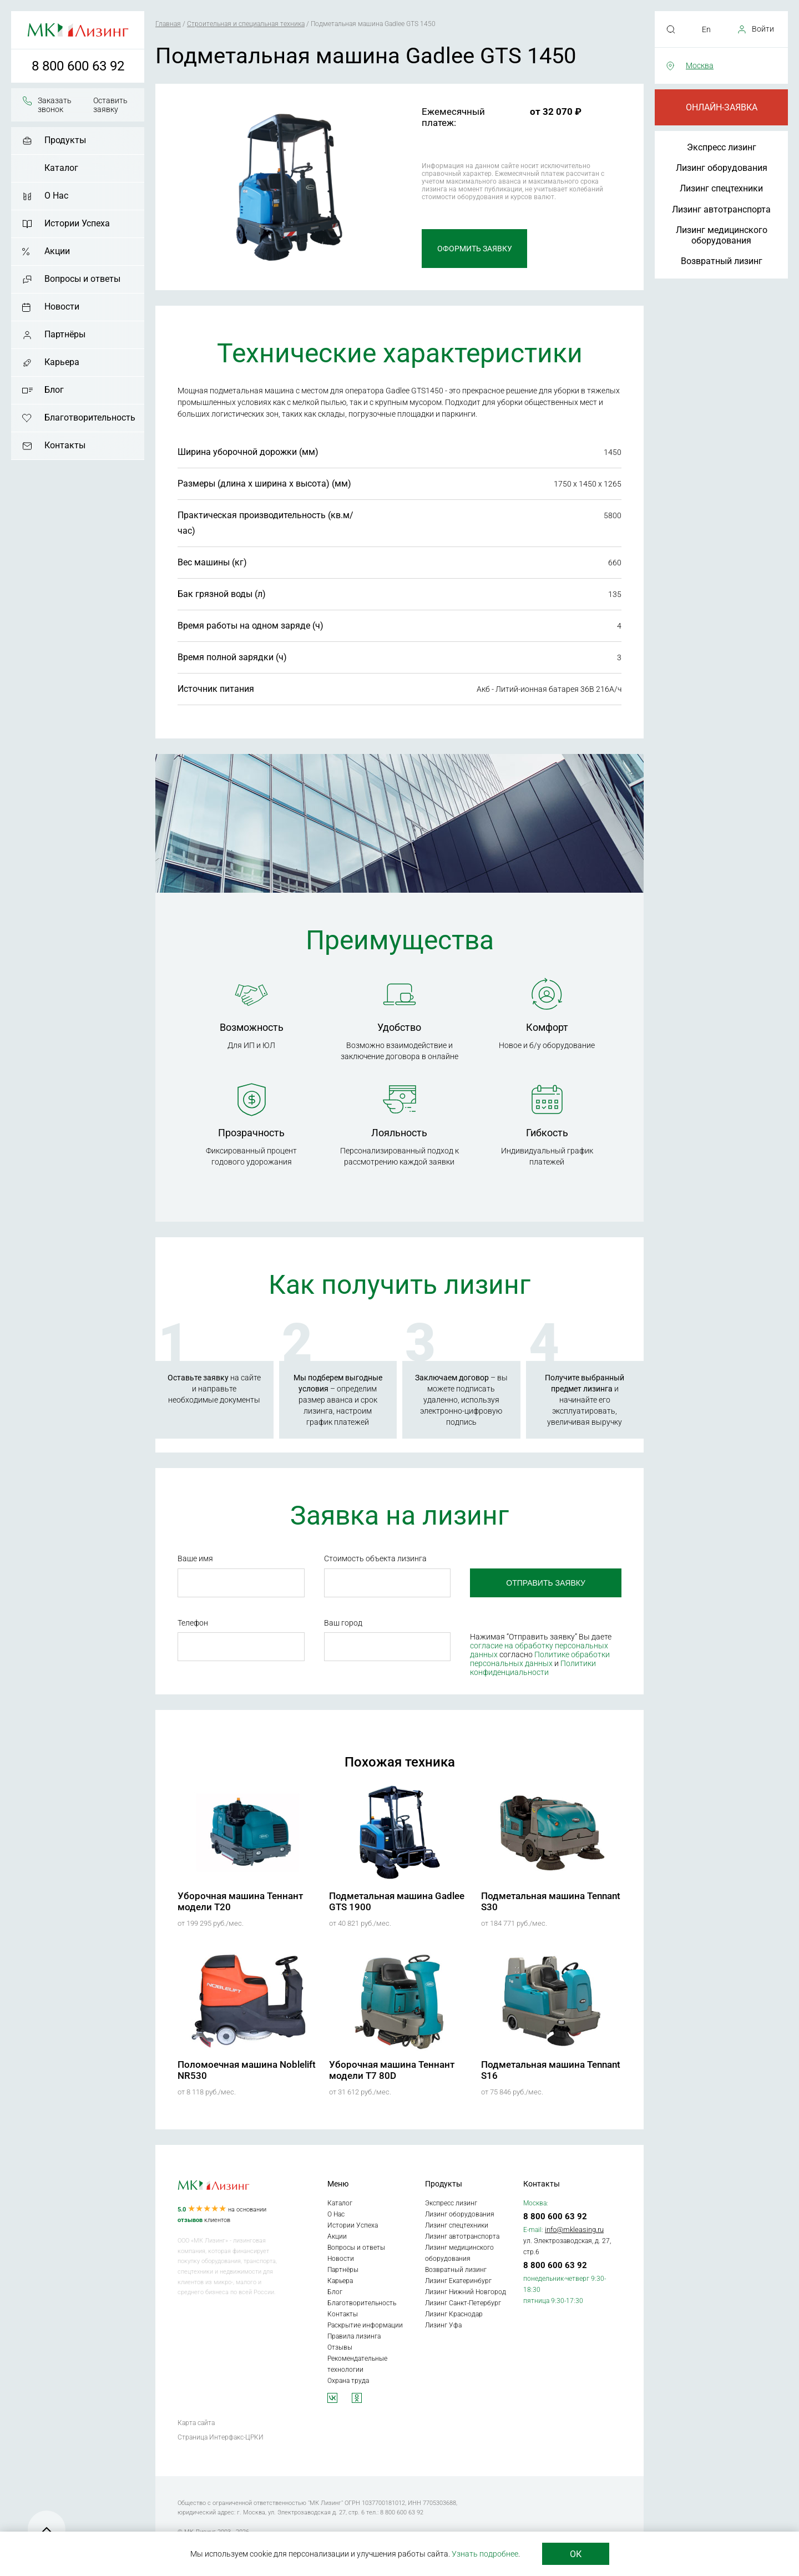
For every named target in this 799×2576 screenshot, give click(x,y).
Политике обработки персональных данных (540, 1659)
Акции (57, 251)
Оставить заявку (110, 105)
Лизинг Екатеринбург (458, 2281)
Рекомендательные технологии (357, 2364)
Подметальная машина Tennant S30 (550, 1901)
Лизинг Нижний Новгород (465, 2292)
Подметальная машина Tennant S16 (550, 2070)
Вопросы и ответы (82, 279)
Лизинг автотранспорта (721, 209)
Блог (54, 389)
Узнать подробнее (485, 2553)
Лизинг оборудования (721, 168)
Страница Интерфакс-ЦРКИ (221, 2437)
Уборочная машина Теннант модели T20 (240, 1901)
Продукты (65, 140)
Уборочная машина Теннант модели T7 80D (391, 2070)
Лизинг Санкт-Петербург (463, 2303)
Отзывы (339, 2347)
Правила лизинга (354, 2336)
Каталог (61, 168)
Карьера (61, 362)
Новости (61, 306)
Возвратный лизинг (721, 261)
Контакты (64, 445)
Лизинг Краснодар (454, 2314)
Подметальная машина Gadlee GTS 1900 (396, 1901)
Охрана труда (348, 2381)
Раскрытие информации (365, 2325)
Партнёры (64, 334)
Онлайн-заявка (721, 107)
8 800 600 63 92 (78, 66)
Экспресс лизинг (721, 147)
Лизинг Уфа (443, 2325)
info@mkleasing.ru (574, 2229)
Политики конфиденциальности (533, 1668)
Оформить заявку (474, 248)
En (706, 29)
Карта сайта (196, 2423)
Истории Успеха (77, 223)
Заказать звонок (55, 105)
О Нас (56, 195)
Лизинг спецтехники (721, 188)
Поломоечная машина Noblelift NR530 (247, 2070)
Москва (700, 65)
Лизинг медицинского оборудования (721, 235)
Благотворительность (89, 417)
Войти (763, 28)
